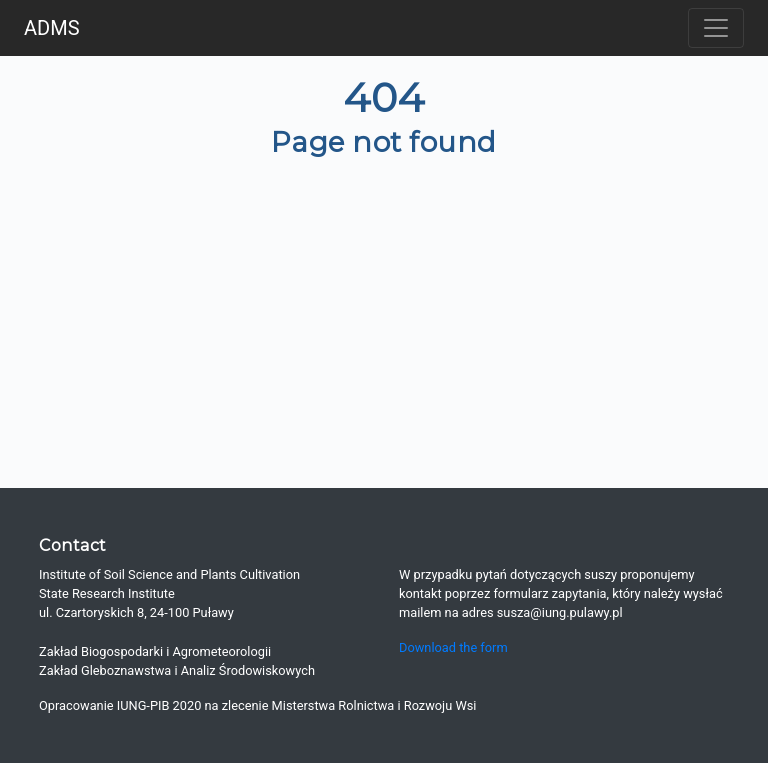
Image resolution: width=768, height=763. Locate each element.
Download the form (453, 647)
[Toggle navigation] (716, 28)
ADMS (52, 28)
